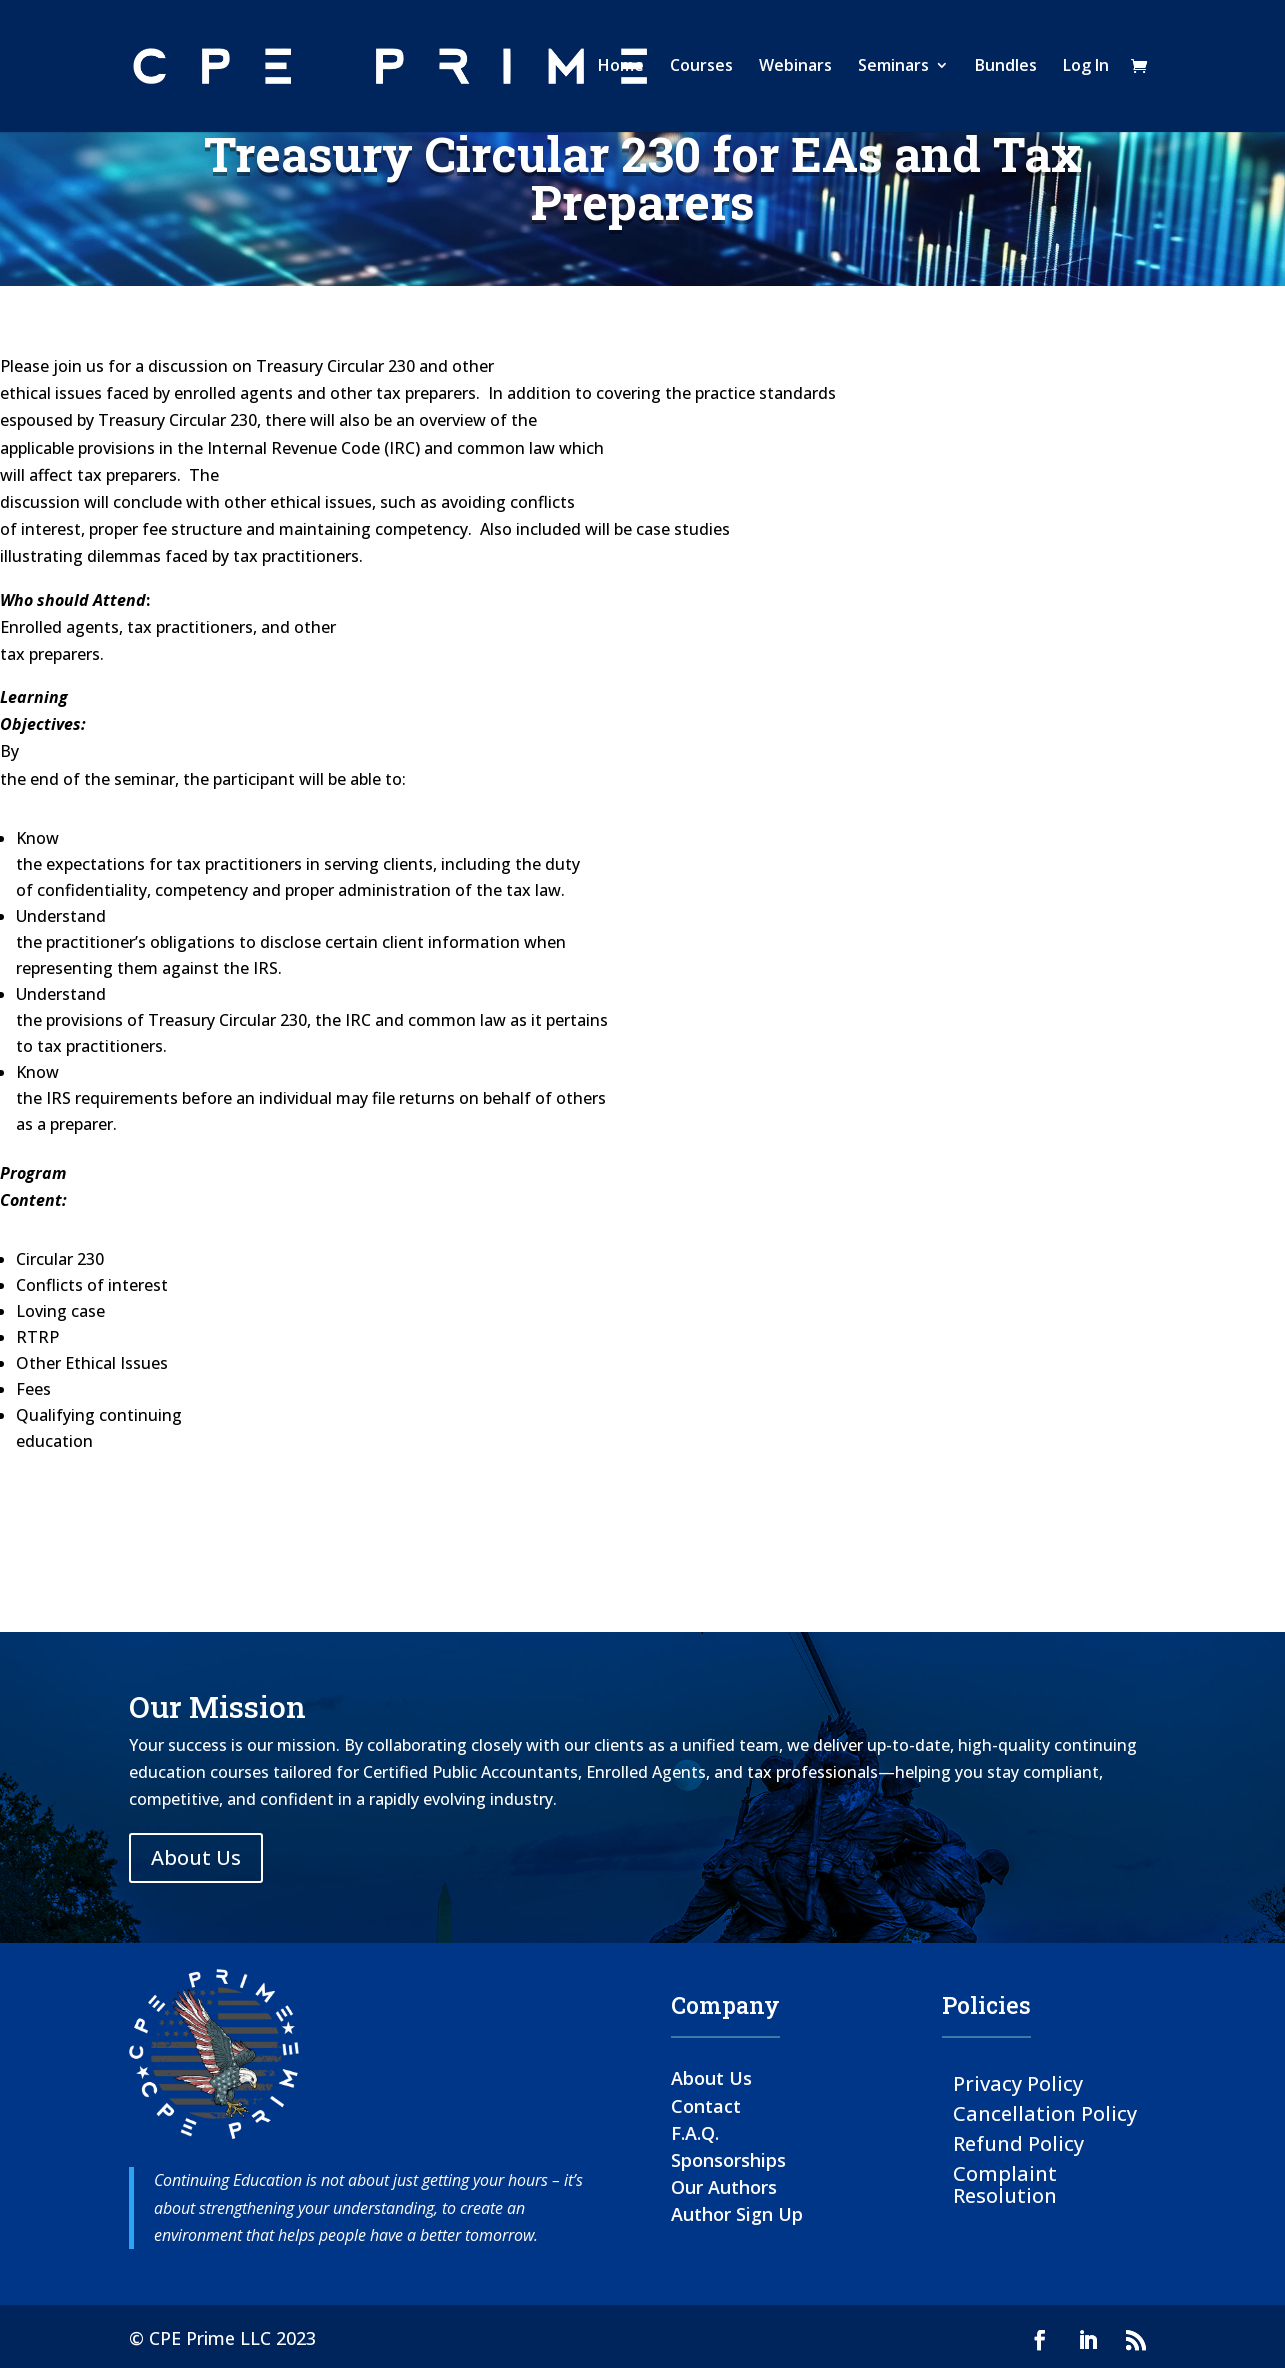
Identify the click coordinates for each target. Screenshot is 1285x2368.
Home (621, 69)
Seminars (893, 69)
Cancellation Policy (1045, 2112)
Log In (1086, 69)
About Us (196, 1857)
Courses (701, 69)
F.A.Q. (695, 2133)
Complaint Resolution (1005, 2183)
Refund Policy (1018, 2142)
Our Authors (724, 2187)
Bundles (1006, 69)
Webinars (795, 69)
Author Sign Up (737, 2214)
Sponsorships (728, 2160)
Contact (706, 2106)
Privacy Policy (1018, 2082)
